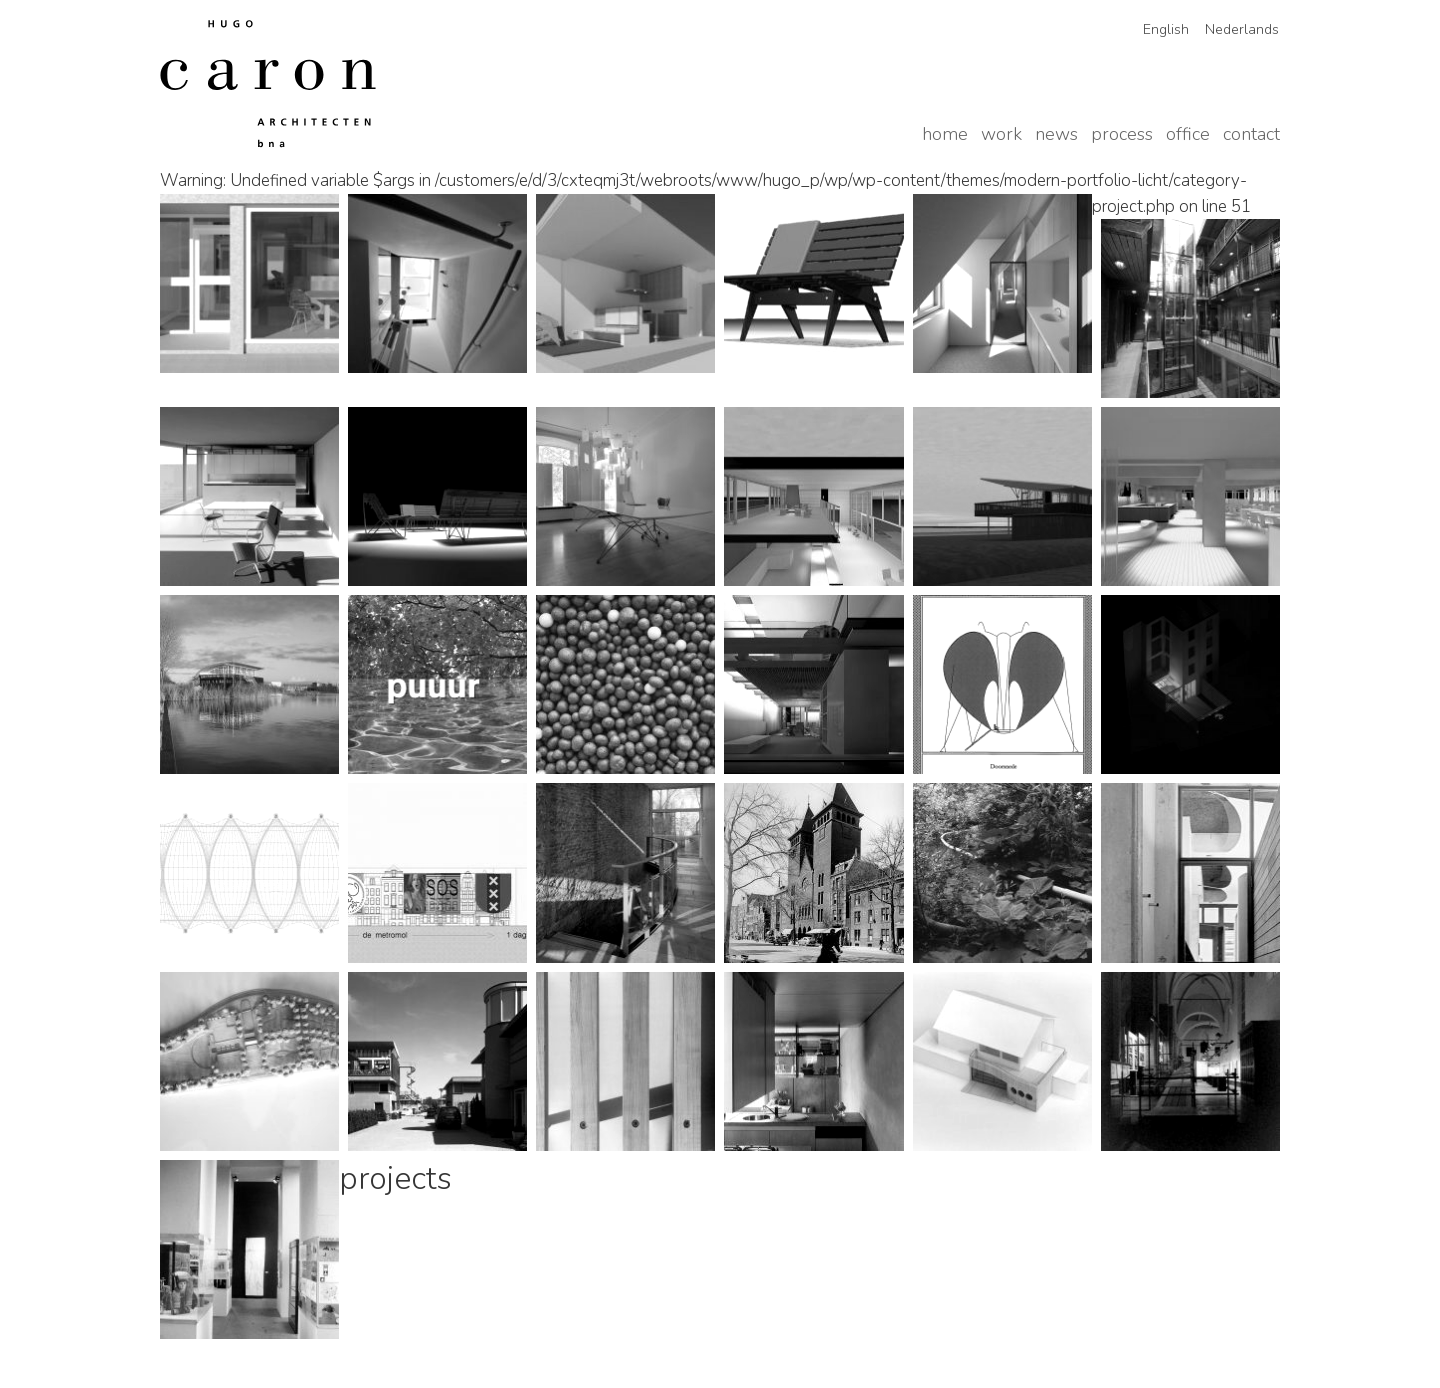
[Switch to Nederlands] (1234, 30)
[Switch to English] (1159, 30)
